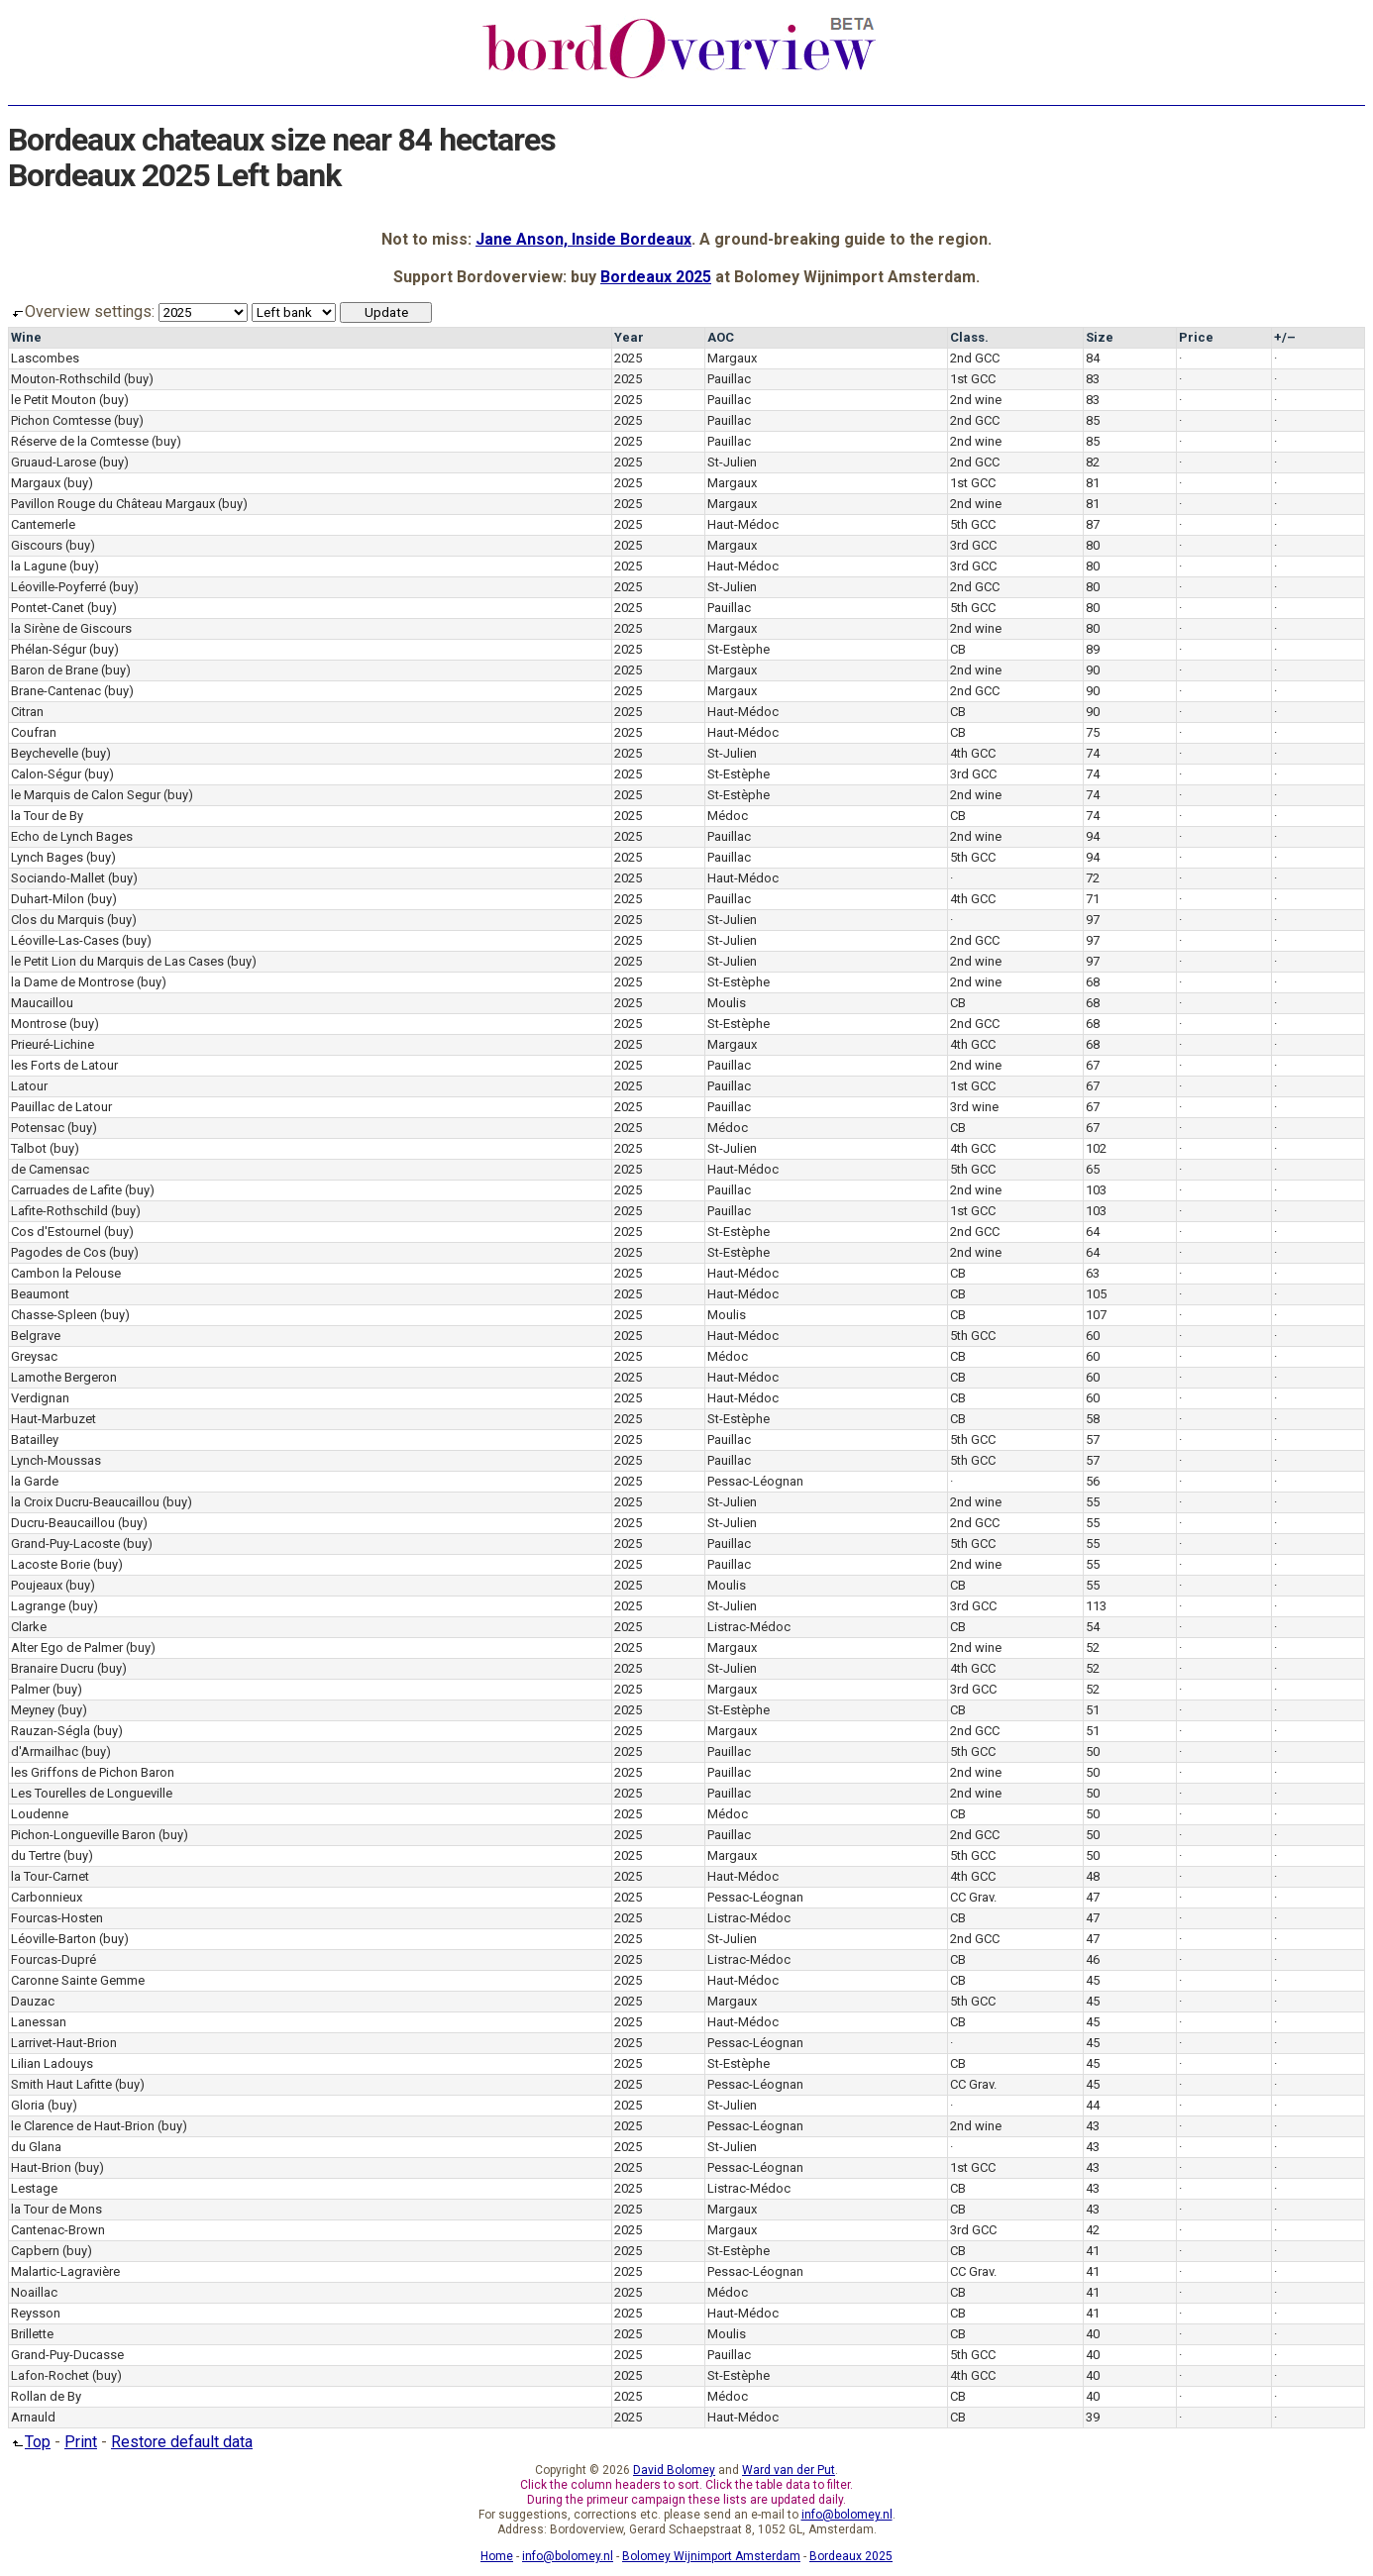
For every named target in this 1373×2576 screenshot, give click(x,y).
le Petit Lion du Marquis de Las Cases (117, 961)
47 (1093, 1897)
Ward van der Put (788, 2470)
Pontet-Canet (47, 607)
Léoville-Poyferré (58, 586)
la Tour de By (47, 815)
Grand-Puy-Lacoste (65, 1543)
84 (1093, 358)
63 (1093, 1273)
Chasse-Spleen (54, 1314)
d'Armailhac (44, 1751)
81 (1093, 482)
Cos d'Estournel (56, 1231)
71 (1093, 898)
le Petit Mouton (53, 399)
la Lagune (38, 566)
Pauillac (729, 378)
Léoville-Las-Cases (65, 940)
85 (1093, 420)
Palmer (30, 1689)
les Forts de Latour (64, 1065)
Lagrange (38, 1605)
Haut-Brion (41, 2167)
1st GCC (973, 378)
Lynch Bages (47, 857)
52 (1093, 1647)
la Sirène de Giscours (71, 628)
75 (1093, 732)
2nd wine (976, 399)
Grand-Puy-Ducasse (67, 2354)
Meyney (32, 1709)
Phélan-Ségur (48, 649)
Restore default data (182, 2441)
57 (1093, 1439)
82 (1093, 462)
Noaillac (34, 2292)
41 (1093, 2250)
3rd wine (974, 1106)
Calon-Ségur (46, 774)
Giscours (36, 545)
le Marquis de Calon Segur (85, 794)
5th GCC (973, 524)
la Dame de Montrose (72, 982)
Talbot (29, 1148)
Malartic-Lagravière (65, 2271)
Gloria (28, 2105)
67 (1093, 1065)
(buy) (139, 378)
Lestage (34, 2188)
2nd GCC (975, 358)
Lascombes (45, 358)
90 (1093, 670)
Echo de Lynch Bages (72, 836)
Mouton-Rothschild (66, 378)
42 (1093, 2229)
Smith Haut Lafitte (61, 2084)
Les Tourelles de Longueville (91, 1793)
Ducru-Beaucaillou (63, 1522)
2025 (628, 358)
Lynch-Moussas (56, 1460)
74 (1093, 753)
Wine (26, 337)
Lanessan (38, 2021)
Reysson (35, 2313)
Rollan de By (46, 2396)
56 (1093, 1481)
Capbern (35, 2250)
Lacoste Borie (50, 1564)
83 (1093, 378)
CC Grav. (973, 1897)
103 (1096, 1190)
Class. (969, 337)
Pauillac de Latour (61, 1106)
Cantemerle (43, 524)
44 (1093, 2105)
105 (1096, 1294)
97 (1093, 919)
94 (1093, 836)
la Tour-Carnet (50, 1876)
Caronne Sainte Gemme (78, 1980)
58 (1093, 1418)
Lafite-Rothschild (59, 1210)
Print (80, 2441)
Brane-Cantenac (56, 690)
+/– (1285, 337)
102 (1096, 1148)
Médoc (727, 815)
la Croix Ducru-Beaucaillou (85, 1501)
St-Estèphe (738, 649)
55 (1093, 1501)
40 (1093, 2333)
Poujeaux (36, 1585)
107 (1096, 1314)
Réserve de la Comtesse (80, 441)
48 (1093, 1876)
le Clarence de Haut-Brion (83, 2125)
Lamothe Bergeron (64, 1377)
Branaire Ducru (52, 1668)
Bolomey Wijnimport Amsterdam (711, 2556)
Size (1099, 337)
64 (1093, 1231)
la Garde (34, 1481)
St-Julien (732, 462)
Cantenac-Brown (58, 2229)
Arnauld (33, 2417)
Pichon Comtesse (61, 420)
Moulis (726, 1002)
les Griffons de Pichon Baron (92, 1772)
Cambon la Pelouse (66, 1273)
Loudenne (39, 1813)
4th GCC (973, 753)
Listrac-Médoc (749, 1626)
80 (1093, 545)
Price (1196, 337)
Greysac (34, 1356)
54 (1093, 1626)
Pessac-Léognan (755, 1481)
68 (1093, 982)
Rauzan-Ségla (50, 1730)
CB (958, 649)
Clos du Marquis (57, 919)
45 (1093, 1980)
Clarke (29, 1626)
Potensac (37, 1127)
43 (1093, 2125)
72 (1093, 878)
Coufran (33, 732)
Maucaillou (42, 1002)
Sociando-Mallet (58, 878)
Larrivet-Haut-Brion (64, 2042)
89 (1093, 649)
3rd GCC (973, 545)
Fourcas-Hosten (57, 1917)
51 (1093, 1709)
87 (1093, 524)
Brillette (32, 2333)
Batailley (34, 1439)
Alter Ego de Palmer (67, 1647)
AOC (720, 337)
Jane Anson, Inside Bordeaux (583, 239)
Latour (29, 1086)
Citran (27, 711)
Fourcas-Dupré (53, 1959)
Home (496, 2556)
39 (1093, 2417)
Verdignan (40, 1398)
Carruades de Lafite (66, 1190)
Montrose (38, 1023)
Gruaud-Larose (53, 462)
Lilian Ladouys (52, 2063)
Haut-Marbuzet (53, 1418)
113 (1096, 1605)
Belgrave (35, 1335)
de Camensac (50, 1169)
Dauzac (32, 2001)
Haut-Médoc (743, 524)
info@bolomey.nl (847, 2515)
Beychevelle (44, 753)
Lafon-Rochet (50, 2375)
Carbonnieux (46, 1897)
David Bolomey (674, 2470)
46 (1093, 1959)
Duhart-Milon (47, 898)
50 (1093, 1751)
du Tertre (35, 1855)
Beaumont (40, 1294)
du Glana (36, 2146)
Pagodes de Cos (58, 1252)
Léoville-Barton (53, 1938)
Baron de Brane (54, 670)
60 (1093, 1335)
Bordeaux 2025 (655, 276)
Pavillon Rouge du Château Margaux (113, 503)
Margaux (732, 358)
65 (1093, 1169)
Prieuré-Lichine (52, 1044)
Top (29, 2441)
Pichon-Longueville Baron (83, 1834)
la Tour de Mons (56, 2209)
